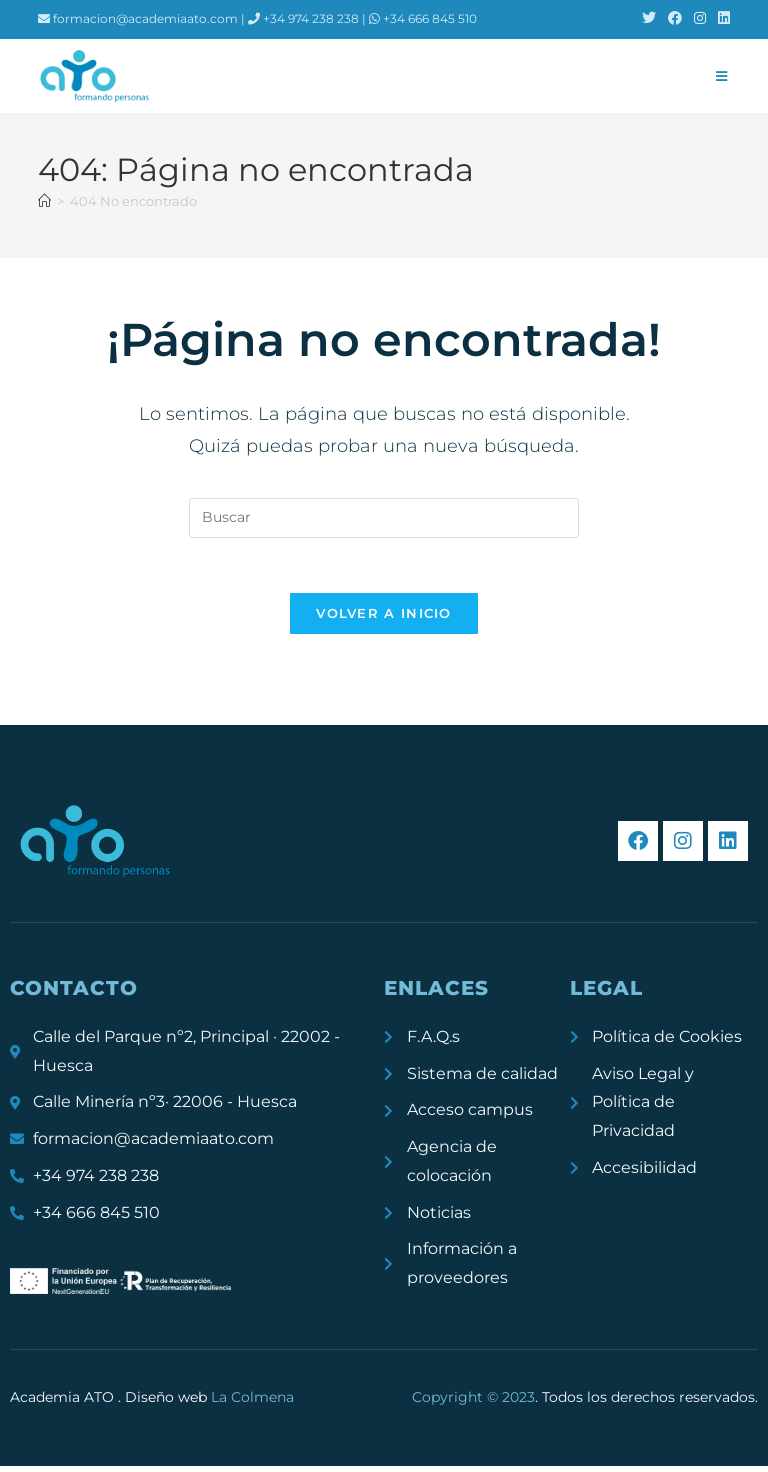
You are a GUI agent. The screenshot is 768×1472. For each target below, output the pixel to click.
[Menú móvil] (722, 76)
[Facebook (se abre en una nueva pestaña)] (675, 19)
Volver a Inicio (384, 619)
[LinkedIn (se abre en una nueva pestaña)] (721, 19)
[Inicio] (44, 201)
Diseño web (209, 1402)
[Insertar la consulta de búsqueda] (384, 518)
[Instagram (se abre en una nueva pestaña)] (700, 19)
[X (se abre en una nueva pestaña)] (649, 19)
